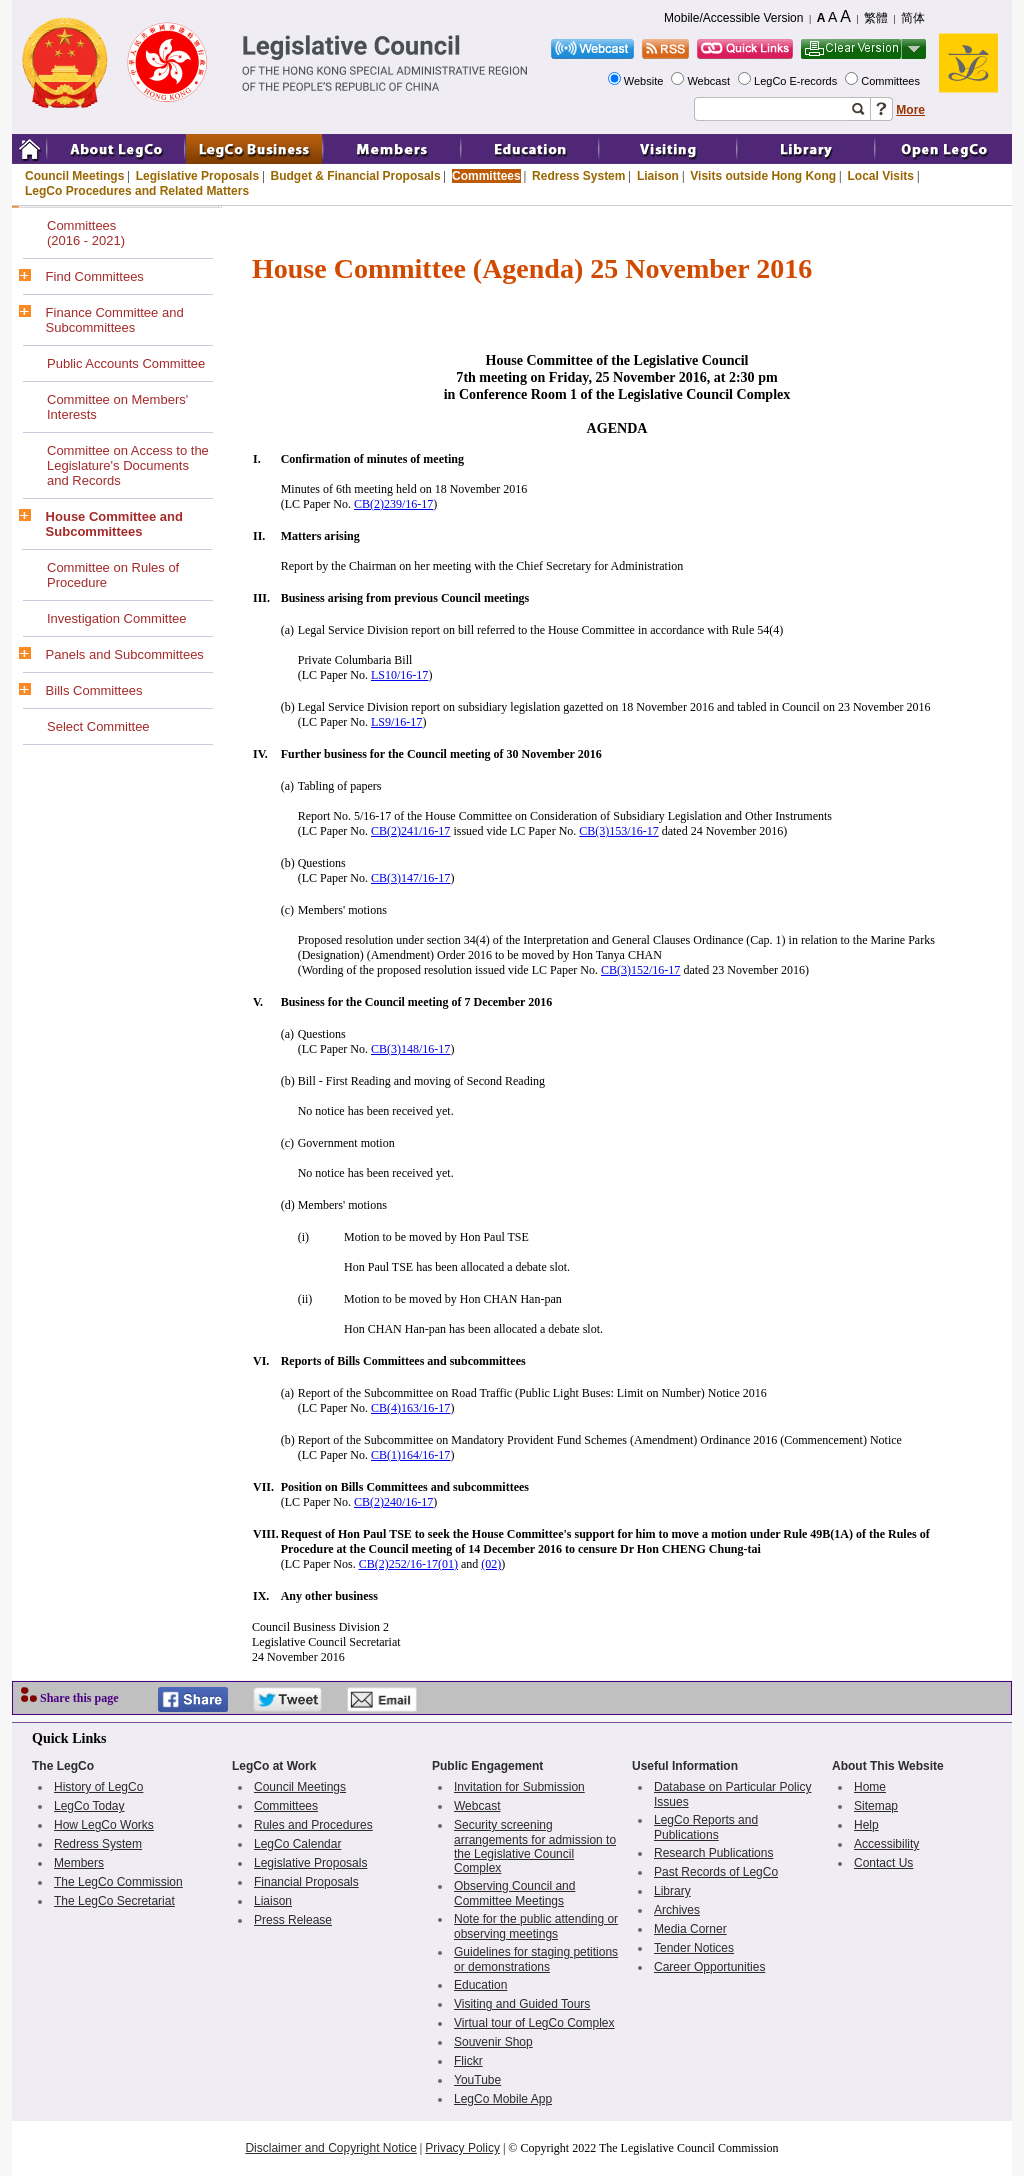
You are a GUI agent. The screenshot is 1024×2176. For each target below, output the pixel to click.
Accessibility (886, 1844)
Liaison (658, 176)
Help (866, 1825)
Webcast (710, 81)
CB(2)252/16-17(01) (408, 1564)
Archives (677, 1910)
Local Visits (880, 176)
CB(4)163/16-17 (410, 1408)
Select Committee (98, 726)
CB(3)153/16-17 (618, 831)
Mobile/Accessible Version (733, 18)
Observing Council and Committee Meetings (514, 1893)
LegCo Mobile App (503, 2099)
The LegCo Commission (118, 1882)
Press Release (293, 1920)
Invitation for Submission (519, 1787)
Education (480, 1985)
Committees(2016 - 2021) (86, 233)
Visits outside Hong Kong (763, 176)
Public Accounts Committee (126, 363)
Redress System (578, 176)
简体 (913, 18)
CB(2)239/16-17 (393, 504)
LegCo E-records (797, 81)
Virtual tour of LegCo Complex (534, 2023)
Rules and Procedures (313, 1825)
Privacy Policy (462, 2148)
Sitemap (876, 1806)
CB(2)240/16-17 (393, 1502)
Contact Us (883, 1863)
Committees (892, 81)
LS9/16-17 (396, 722)
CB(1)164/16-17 (410, 1455)
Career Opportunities (709, 1967)
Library (672, 1891)
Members (79, 1863)
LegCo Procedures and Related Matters (137, 191)
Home (870, 1787)
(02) (491, 1564)
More (910, 110)
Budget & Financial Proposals (356, 176)
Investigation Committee (116, 618)
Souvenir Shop (493, 2042)
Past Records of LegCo (716, 1872)
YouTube (477, 2080)
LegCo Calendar (297, 1844)
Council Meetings (74, 176)
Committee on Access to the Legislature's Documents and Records (128, 465)
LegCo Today (89, 1806)
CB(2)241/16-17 (410, 831)
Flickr (468, 2061)
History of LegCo (98, 1787)
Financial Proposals (306, 1882)
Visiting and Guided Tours (522, 2004)
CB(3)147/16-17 (410, 878)
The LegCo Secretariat (114, 1901)
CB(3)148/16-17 (410, 1049)
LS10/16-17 (399, 675)
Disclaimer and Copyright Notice (330, 2148)
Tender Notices (694, 1948)
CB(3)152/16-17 (640, 970)
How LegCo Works (104, 1825)
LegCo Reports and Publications (706, 1827)
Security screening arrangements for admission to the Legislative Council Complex (535, 1846)
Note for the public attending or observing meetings (536, 1926)
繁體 (876, 18)
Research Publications (713, 1853)
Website (645, 81)
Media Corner (690, 1929)
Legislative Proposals (197, 176)
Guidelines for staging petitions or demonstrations (536, 1959)
